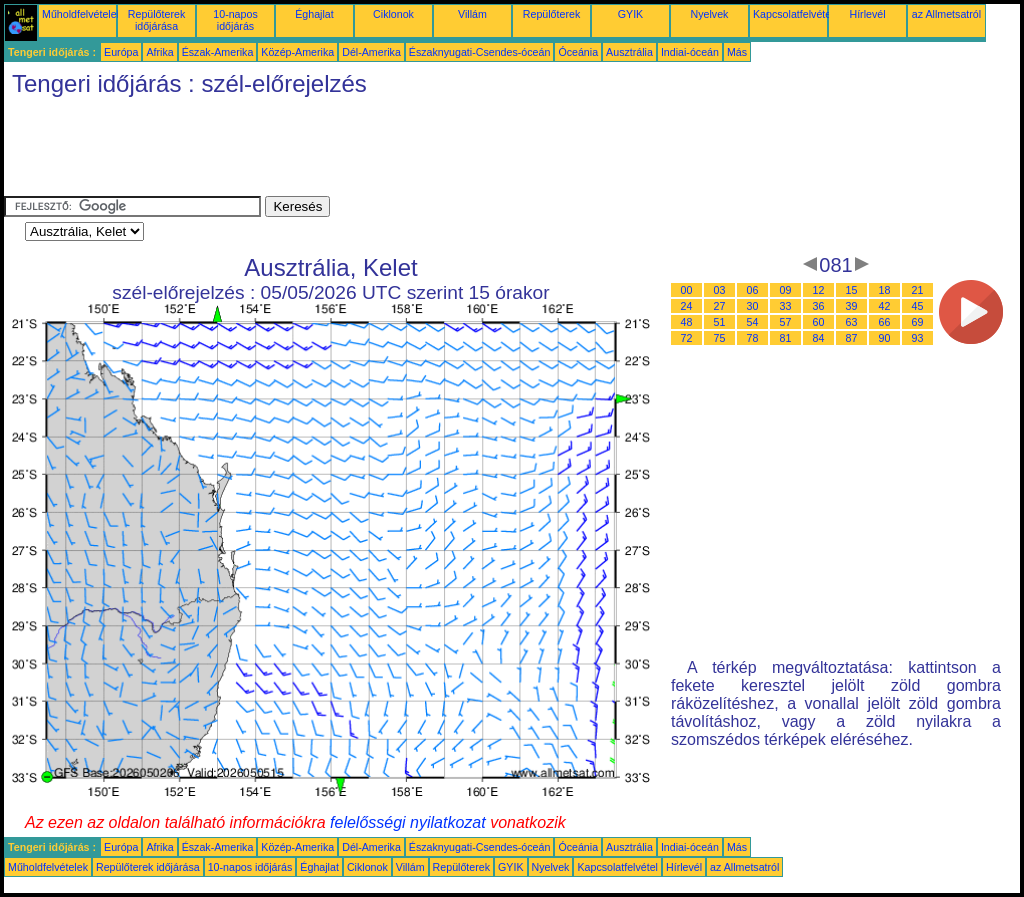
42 (885, 306)
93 (918, 338)
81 (786, 338)
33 (786, 306)
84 (819, 338)
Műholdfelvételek (82, 14)
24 (687, 306)
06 (753, 290)
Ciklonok (393, 14)
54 (753, 322)
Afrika (159, 52)
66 (885, 322)
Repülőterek (551, 14)
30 (753, 306)
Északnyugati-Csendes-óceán (480, 52)
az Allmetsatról (946, 14)
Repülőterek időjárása (156, 20)
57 (786, 322)
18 (885, 290)
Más (737, 52)
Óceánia (578, 52)
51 (720, 322)
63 (852, 322)
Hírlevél (867, 14)
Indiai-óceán (690, 52)
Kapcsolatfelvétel (793, 14)
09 (786, 290)
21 (918, 290)
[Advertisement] (368, 151)
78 (753, 338)
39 (852, 306)
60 (819, 322)
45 (918, 306)
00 (687, 290)
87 (852, 338)
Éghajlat (314, 14)
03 (720, 290)
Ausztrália (629, 52)
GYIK (630, 14)
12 (819, 290)
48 (687, 322)
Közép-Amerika (297, 52)
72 (687, 338)
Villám (472, 14)
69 (918, 322)
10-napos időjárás (235, 20)
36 (819, 306)
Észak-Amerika (218, 52)
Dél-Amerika (371, 52)
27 (720, 306)
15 (852, 290)
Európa (121, 52)
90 (885, 338)
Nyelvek (710, 14)
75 (720, 338)
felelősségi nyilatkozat (408, 822)
